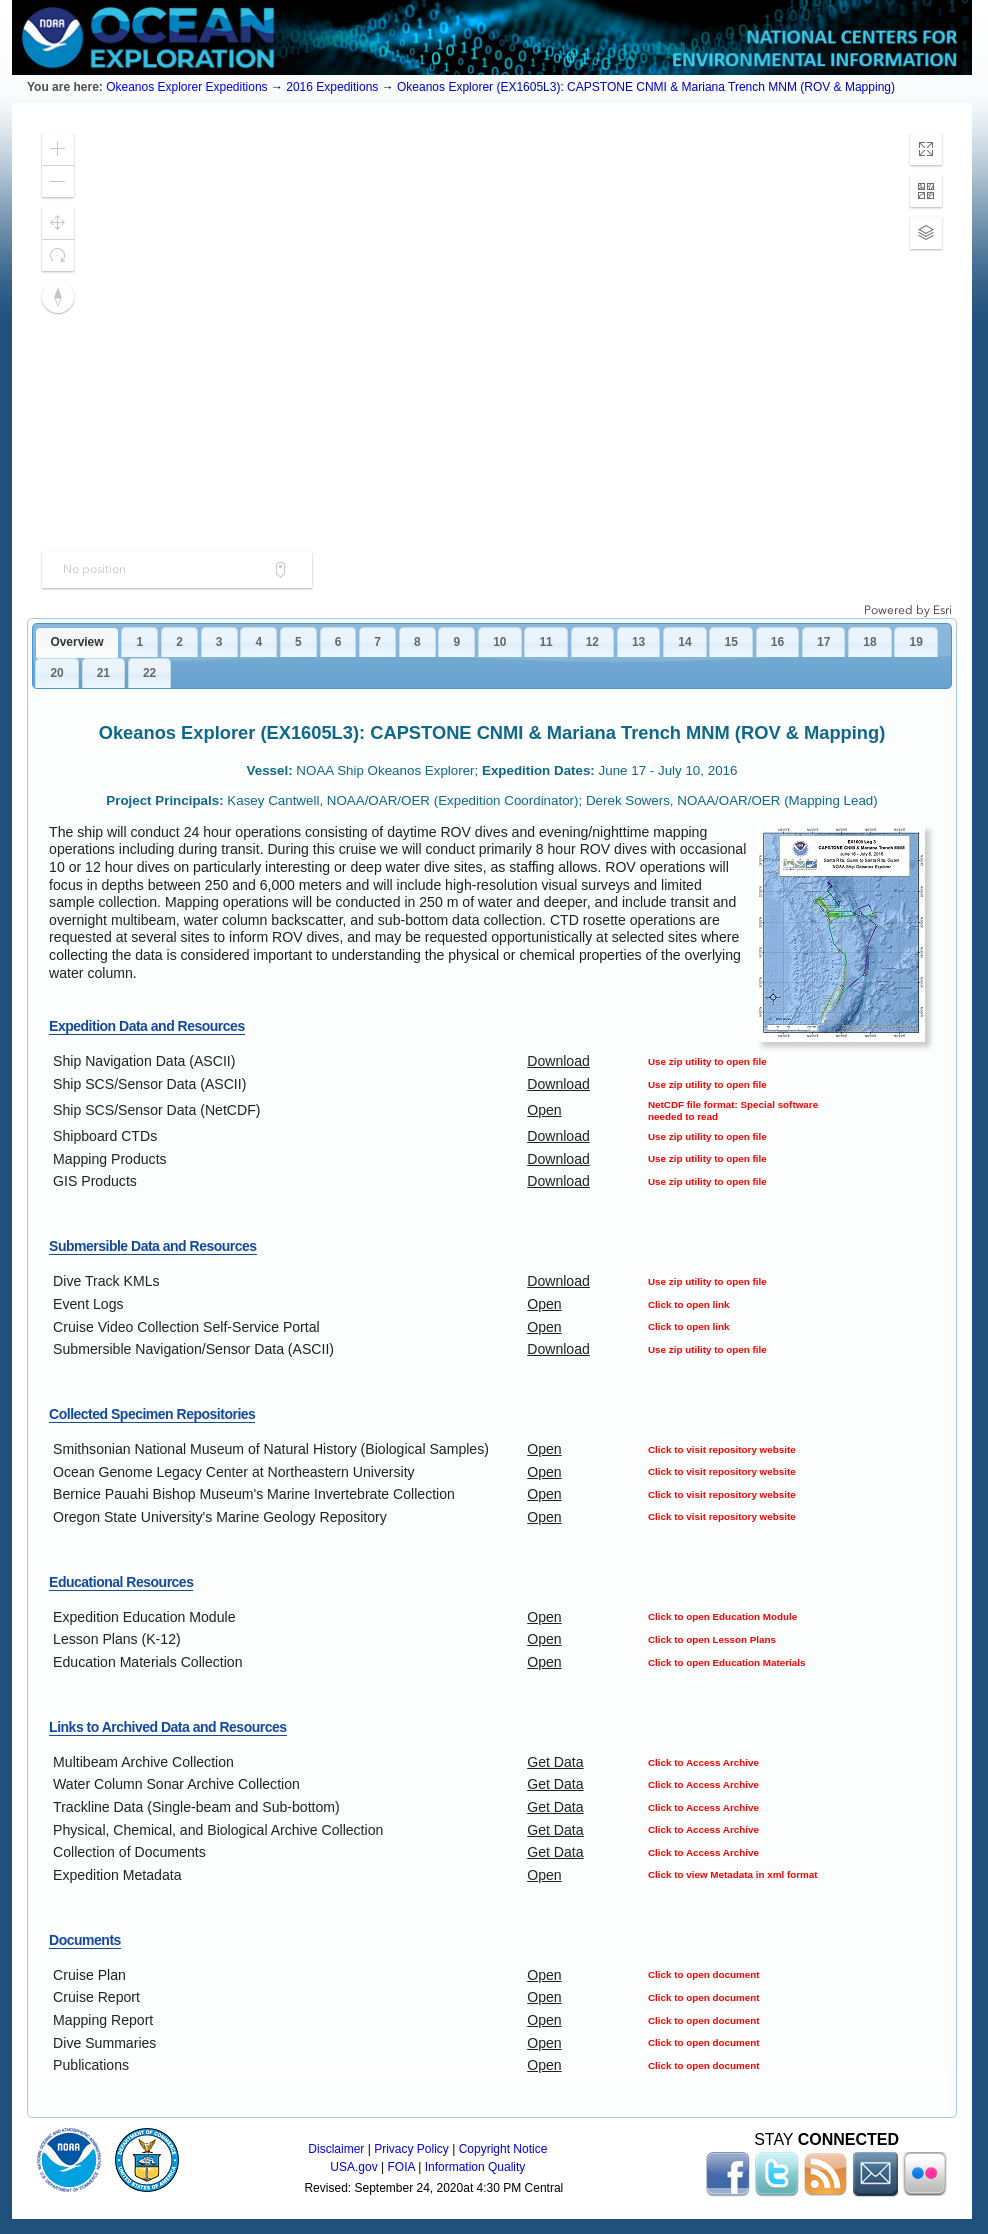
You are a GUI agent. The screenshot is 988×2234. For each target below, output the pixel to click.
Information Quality (475, 2167)
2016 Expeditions (332, 87)
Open (544, 1110)
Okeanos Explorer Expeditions (186, 87)
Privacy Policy (411, 2149)
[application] (492, 368)
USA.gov (353, 2167)
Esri (942, 610)
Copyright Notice (503, 2149)
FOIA (401, 2167)
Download (558, 1061)
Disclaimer (336, 2149)
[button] (58, 149)
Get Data (555, 1762)
